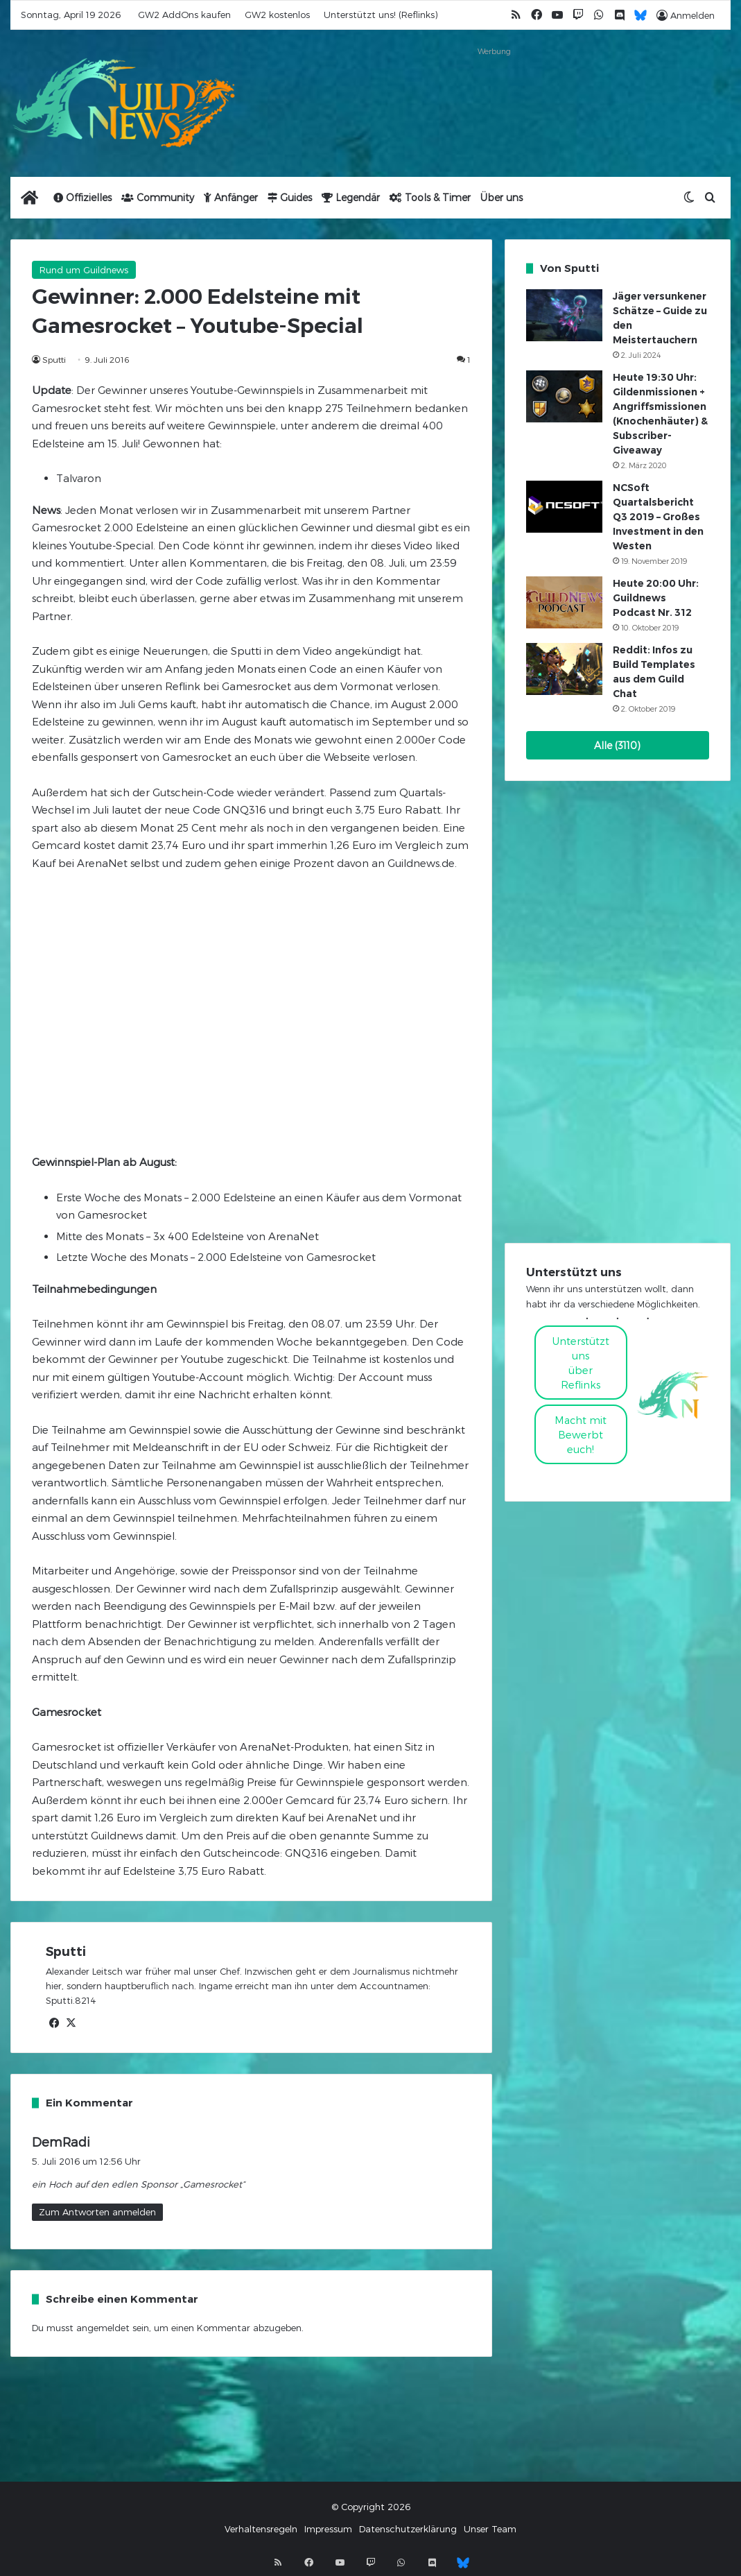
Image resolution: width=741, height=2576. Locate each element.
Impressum (328, 2528)
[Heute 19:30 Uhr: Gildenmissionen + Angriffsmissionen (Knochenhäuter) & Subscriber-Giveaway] (564, 396)
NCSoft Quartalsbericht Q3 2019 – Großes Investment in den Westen (658, 516)
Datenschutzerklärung (408, 2528)
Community (157, 197)
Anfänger (231, 197)
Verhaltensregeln (261, 2528)
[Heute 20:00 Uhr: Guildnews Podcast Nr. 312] (564, 602)
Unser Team (490, 2528)
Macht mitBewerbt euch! (581, 1434)
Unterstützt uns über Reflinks (580, 1362)
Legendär (351, 197)
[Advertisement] (494, 95)
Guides (290, 197)
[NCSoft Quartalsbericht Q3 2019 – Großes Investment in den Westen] (564, 507)
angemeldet (103, 2327)
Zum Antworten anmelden (97, 2211)
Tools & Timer (430, 197)
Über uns (501, 197)
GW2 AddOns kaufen (184, 14)
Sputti (54, 359)
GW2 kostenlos (277, 14)
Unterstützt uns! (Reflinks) (380, 14)
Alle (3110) (617, 745)
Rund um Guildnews (84, 269)
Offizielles (82, 197)
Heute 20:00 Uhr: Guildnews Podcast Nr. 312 (656, 598)
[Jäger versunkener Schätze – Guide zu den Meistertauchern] (564, 315)
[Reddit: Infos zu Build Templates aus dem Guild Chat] (564, 669)
